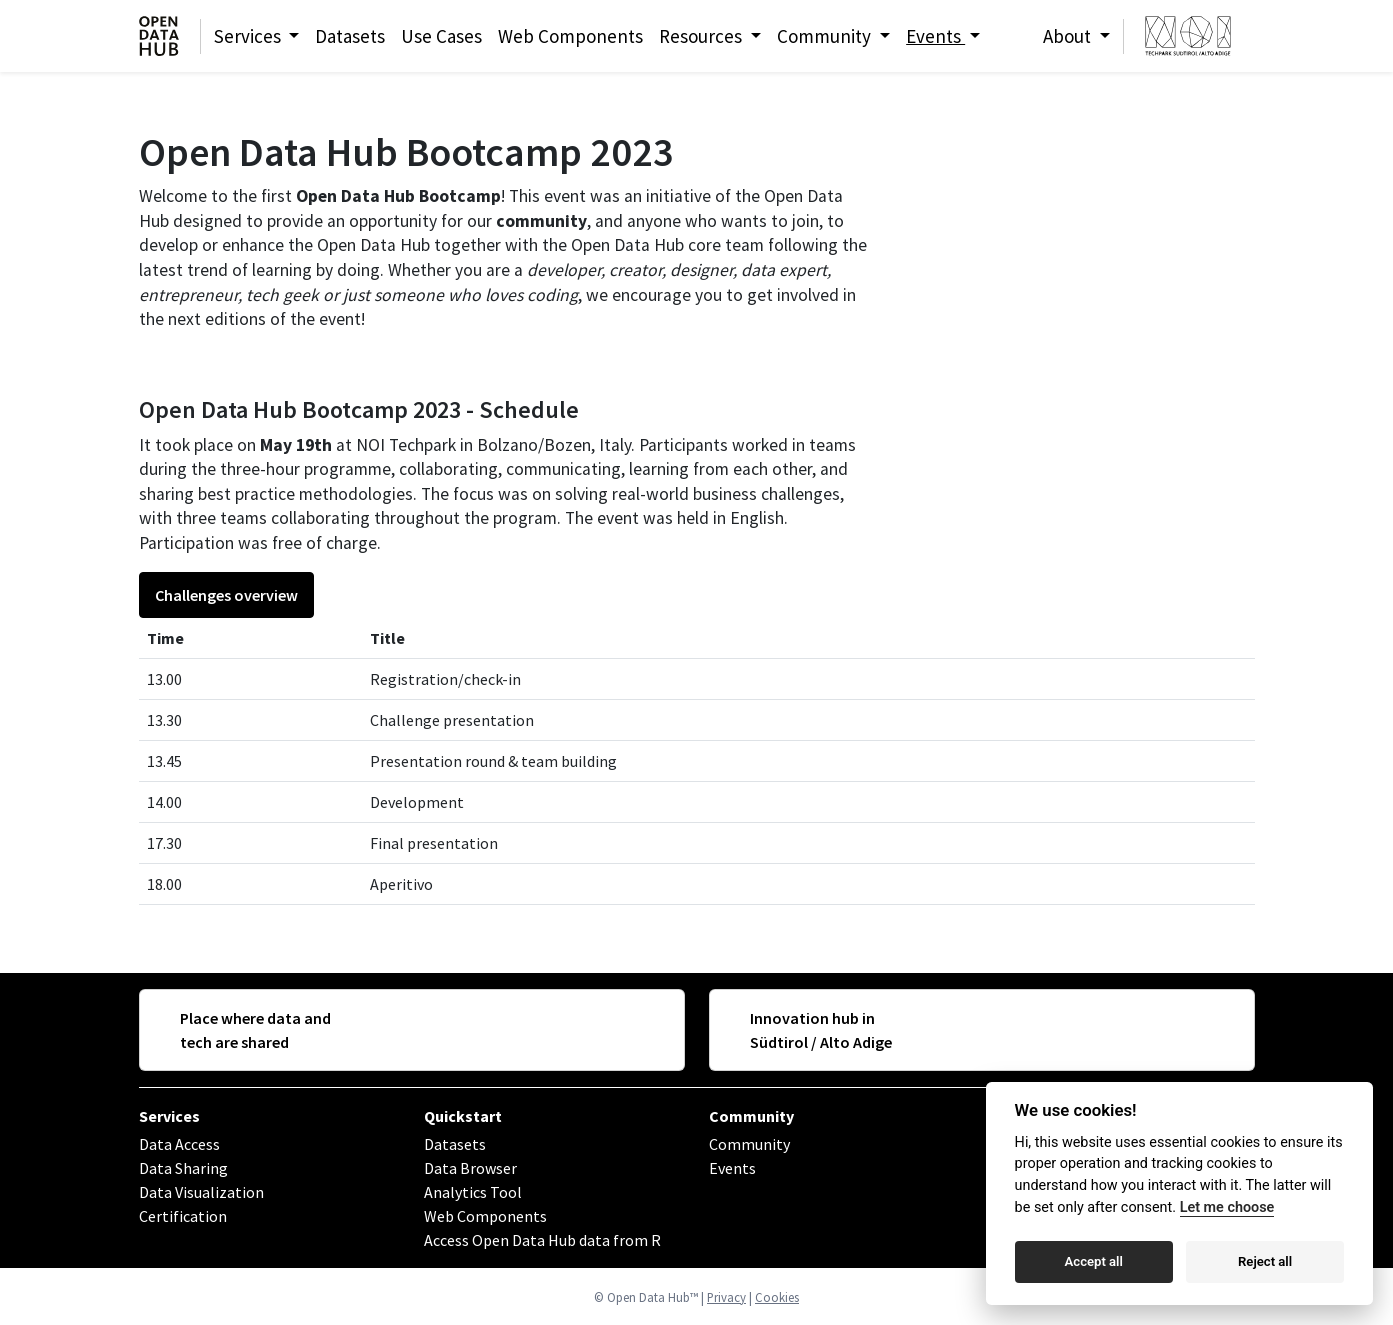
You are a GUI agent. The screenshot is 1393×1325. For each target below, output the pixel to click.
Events (732, 1168)
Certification (183, 1216)
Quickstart (463, 1116)
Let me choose (1227, 1207)
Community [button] (826, 36)
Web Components (570, 36)
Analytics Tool (473, 1192)
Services (169, 1116)
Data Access (179, 1144)
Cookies (777, 1297)
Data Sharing (183, 1168)
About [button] (1069, 36)
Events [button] (935, 36)
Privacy (726, 1297)
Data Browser (470, 1168)
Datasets (350, 36)
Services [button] (249, 36)
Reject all (1265, 1261)
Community (751, 1116)
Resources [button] (702, 36)
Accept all (1094, 1261)
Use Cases (441, 36)
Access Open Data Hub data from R (542, 1240)
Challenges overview (226, 595)
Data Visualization (201, 1192)
